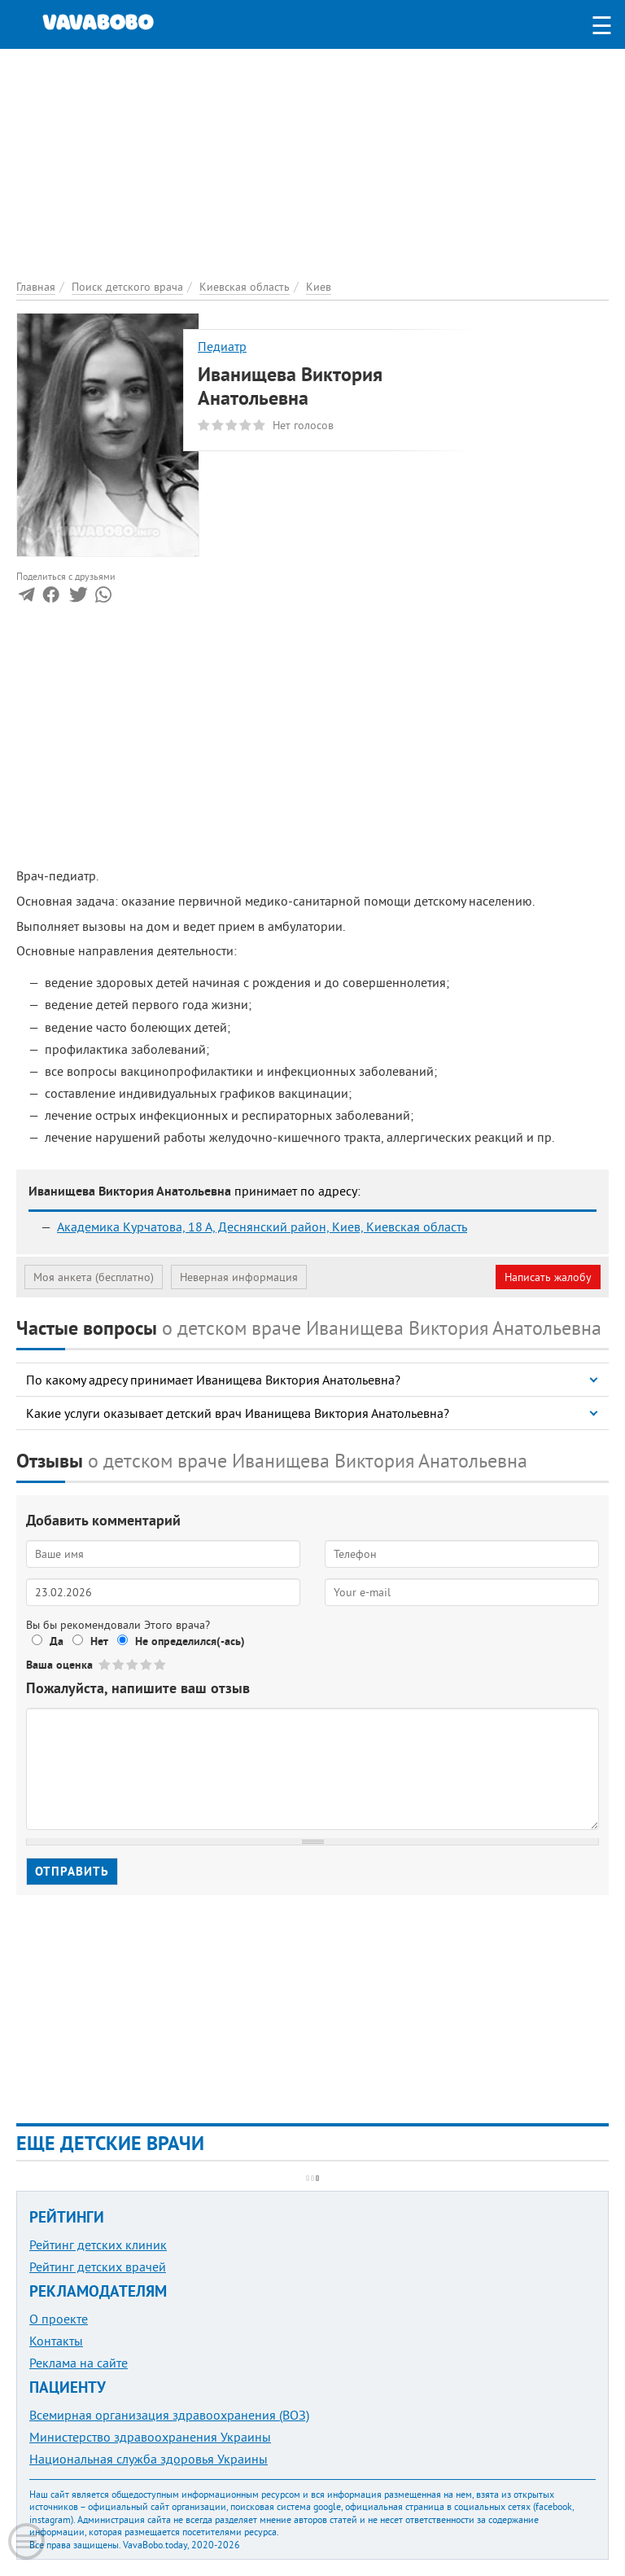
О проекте (58, 2319)
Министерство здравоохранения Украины (150, 2437)
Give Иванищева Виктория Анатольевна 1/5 (105, 1664)
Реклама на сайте (78, 2362)
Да (56, 1641)
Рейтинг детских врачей (97, 2266)
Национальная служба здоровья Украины (148, 2459)
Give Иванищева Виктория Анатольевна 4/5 (147, 1664)
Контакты (56, 2340)
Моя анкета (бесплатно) (93, 1277)
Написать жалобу (548, 1277)
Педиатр (222, 346)
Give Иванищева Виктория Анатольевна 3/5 (133, 1664)
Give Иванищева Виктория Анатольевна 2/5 (119, 1664)
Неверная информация (239, 1277)
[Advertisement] (312, 163)
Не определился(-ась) (190, 1641)
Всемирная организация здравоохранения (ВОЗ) (169, 2415)
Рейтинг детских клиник (98, 2244)
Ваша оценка (59, 1664)
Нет (99, 1641)
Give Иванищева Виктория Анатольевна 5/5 (161, 1664)
